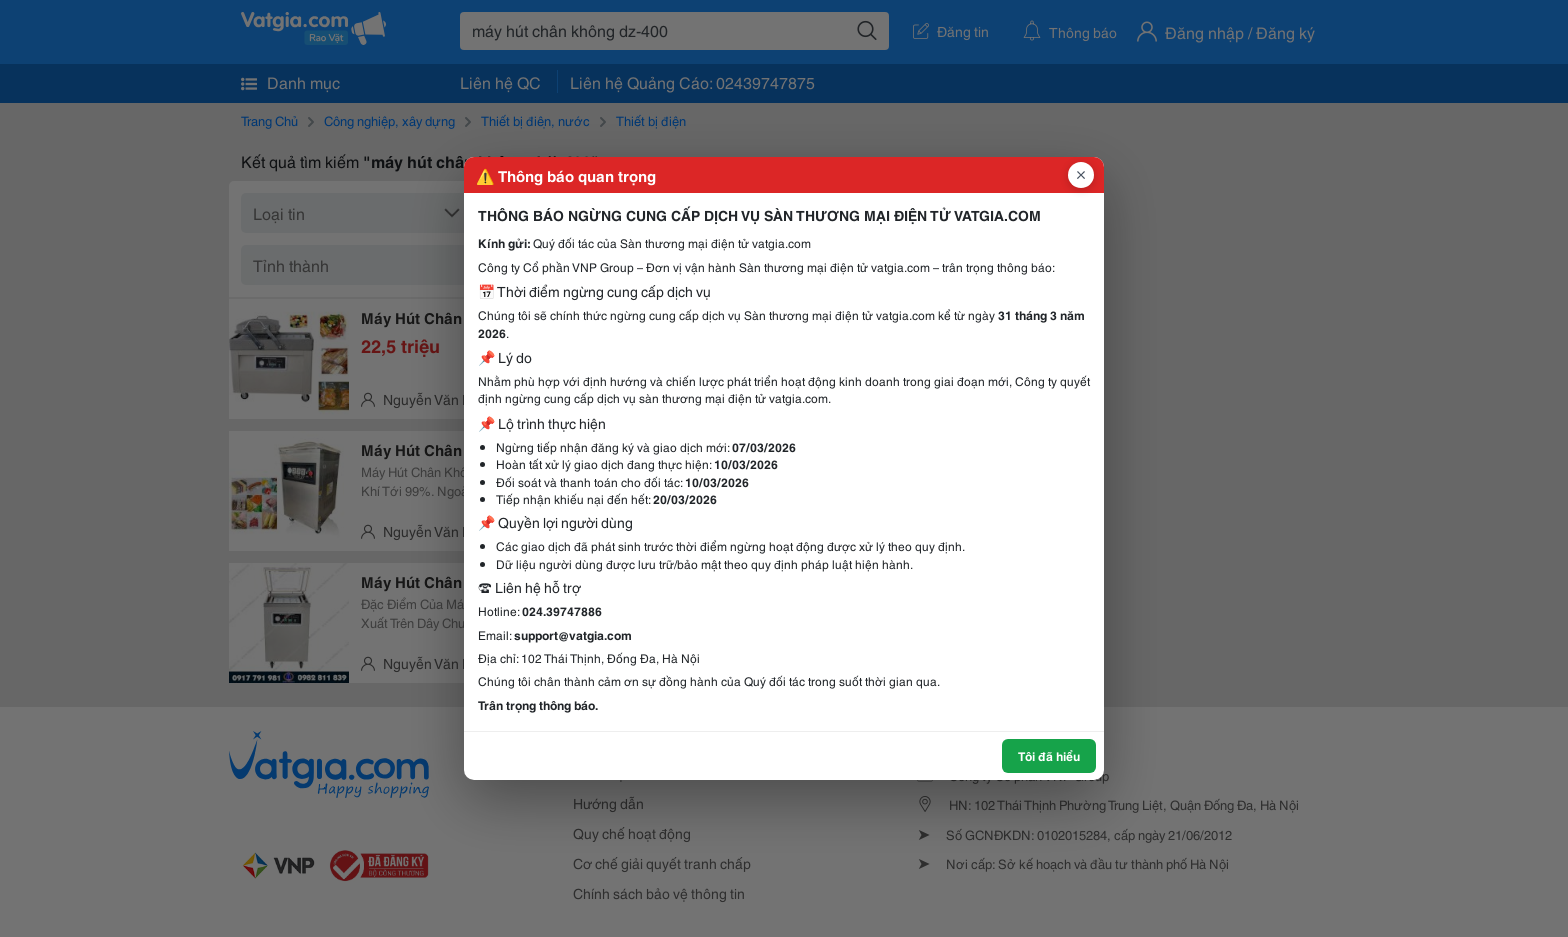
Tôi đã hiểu (1049, 755)
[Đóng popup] (1081, 175)
